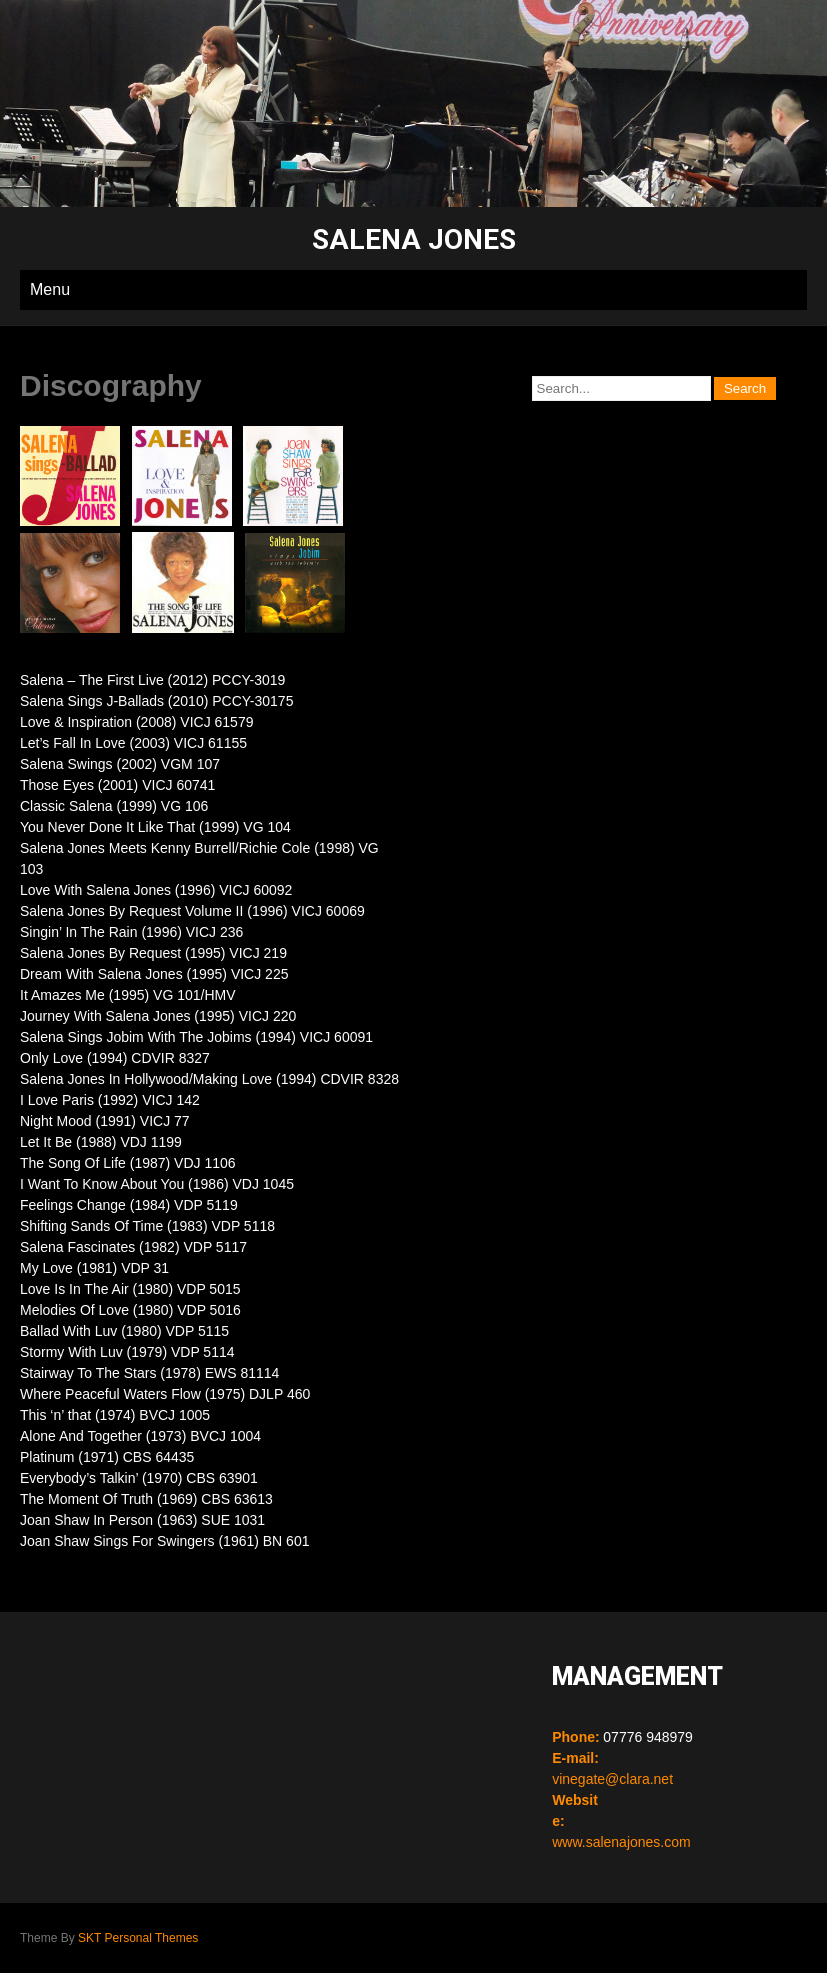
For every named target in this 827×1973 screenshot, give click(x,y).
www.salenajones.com (621, 1842)
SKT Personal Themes (138, 1938)
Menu (50, 289)
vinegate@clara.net (612, 1779)
